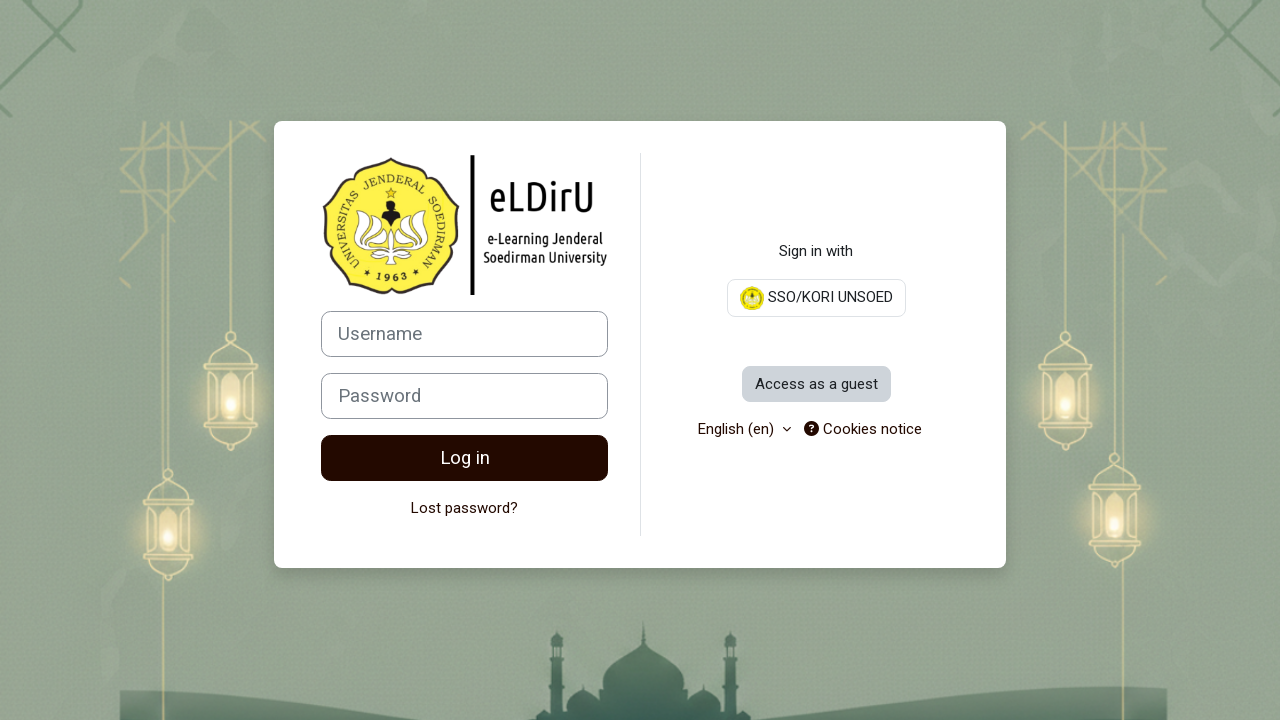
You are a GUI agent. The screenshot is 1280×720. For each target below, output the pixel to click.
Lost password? (464, 508)
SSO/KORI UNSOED (816, 298)
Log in (465, 458)
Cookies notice (863, 429)
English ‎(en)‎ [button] (738, 429)
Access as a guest (816, 384)
